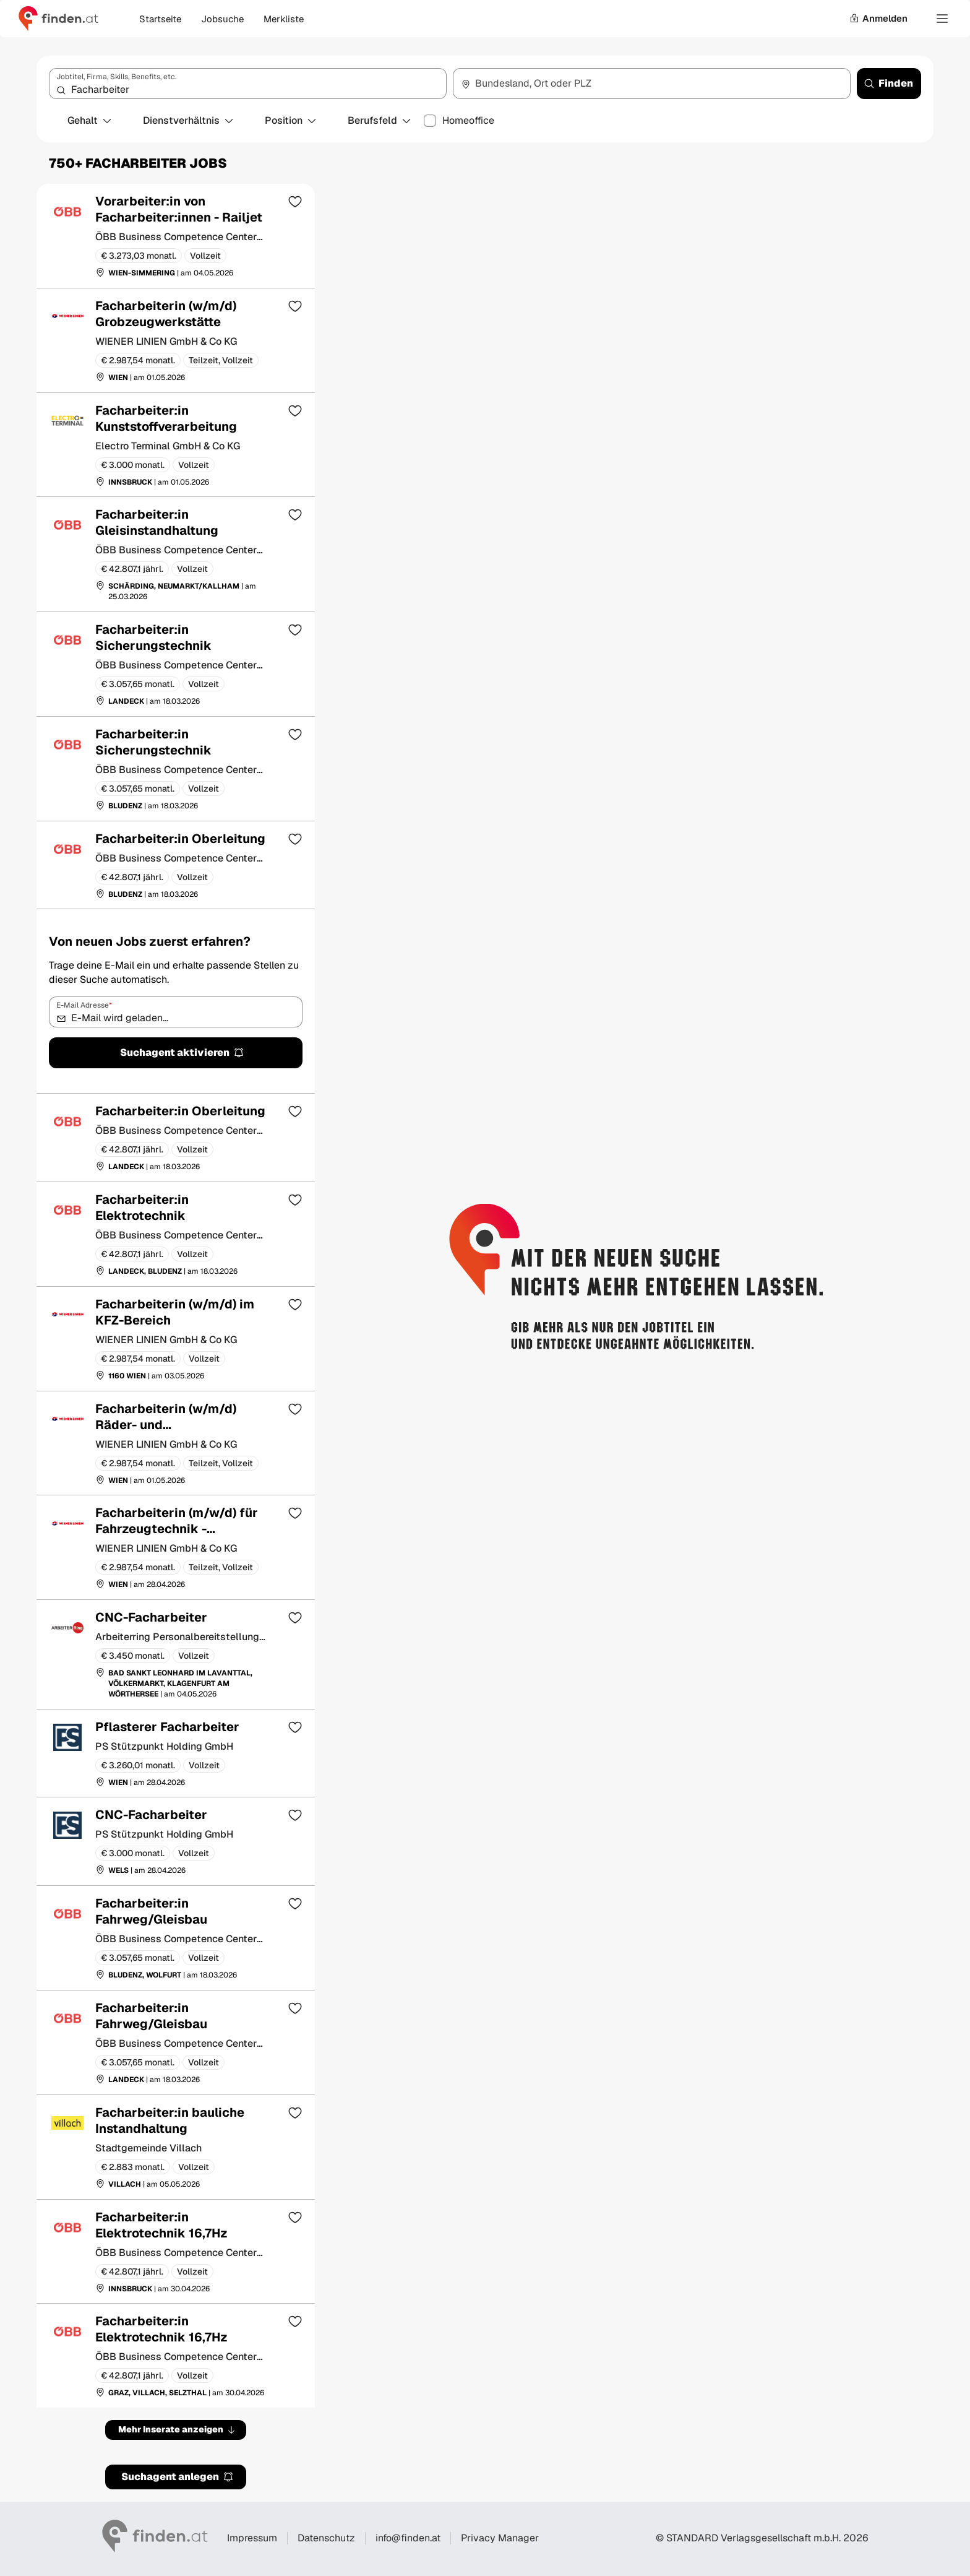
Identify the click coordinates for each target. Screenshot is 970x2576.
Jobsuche (222, 19)
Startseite (160, 19)
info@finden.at (408, 2537)
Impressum (252, 2537)
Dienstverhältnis (188, 120)
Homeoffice (468, 121)
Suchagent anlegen (177, 2476)
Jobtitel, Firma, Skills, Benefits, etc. (116, 77)
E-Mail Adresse (84, 1005)
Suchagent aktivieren (182, 1052)
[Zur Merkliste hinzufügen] (295, 201)
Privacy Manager (500, 2538)
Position (291, 120)
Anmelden (878, 18)
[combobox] (248, 83)
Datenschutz (326, 2537)
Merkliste (284, 19)
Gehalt (90, 120)
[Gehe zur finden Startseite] (58, 18)
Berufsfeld (380, 120)
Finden (888, 83)
